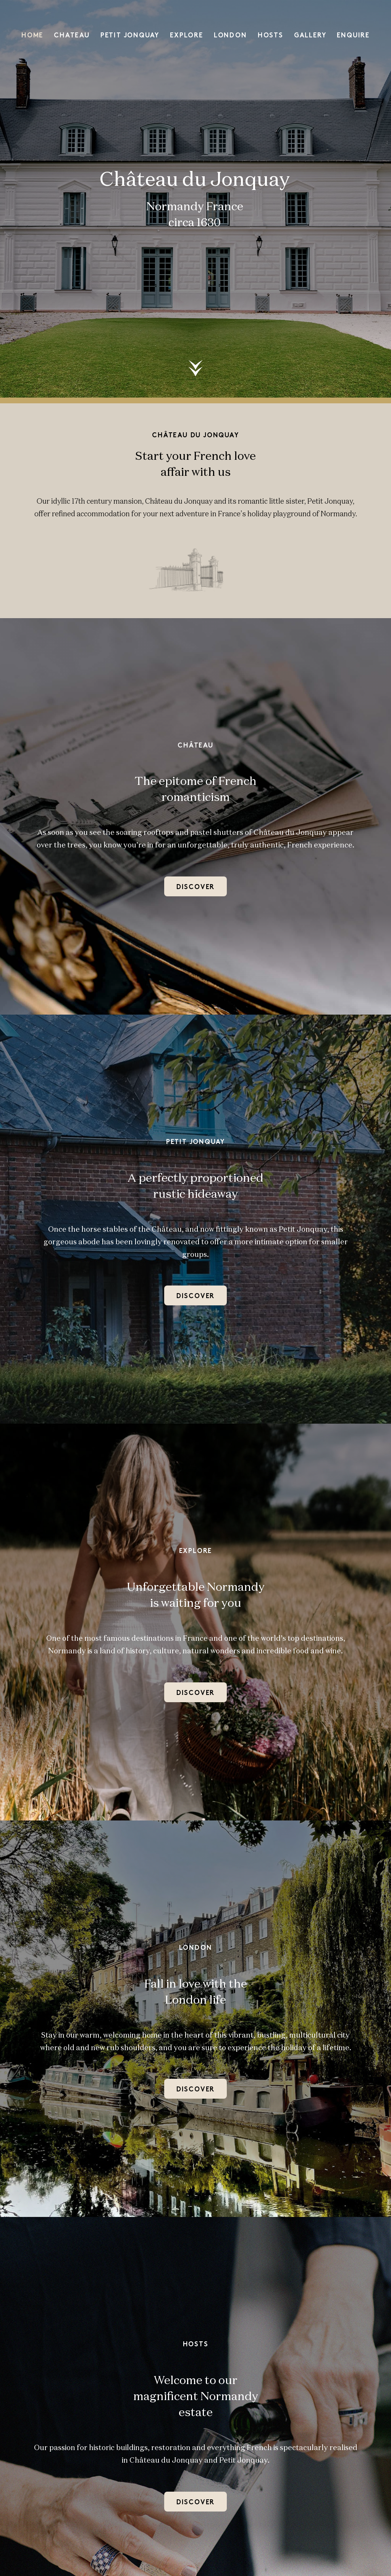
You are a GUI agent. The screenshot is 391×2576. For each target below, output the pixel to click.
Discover (195, 887)
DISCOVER (195, 2089)
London (230, 35)
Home (32, 35)
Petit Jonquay (129, 35)
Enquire (353, 35)
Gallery (310, 35)
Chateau (72, 35)
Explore (186, 35)
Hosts (270, 35)
